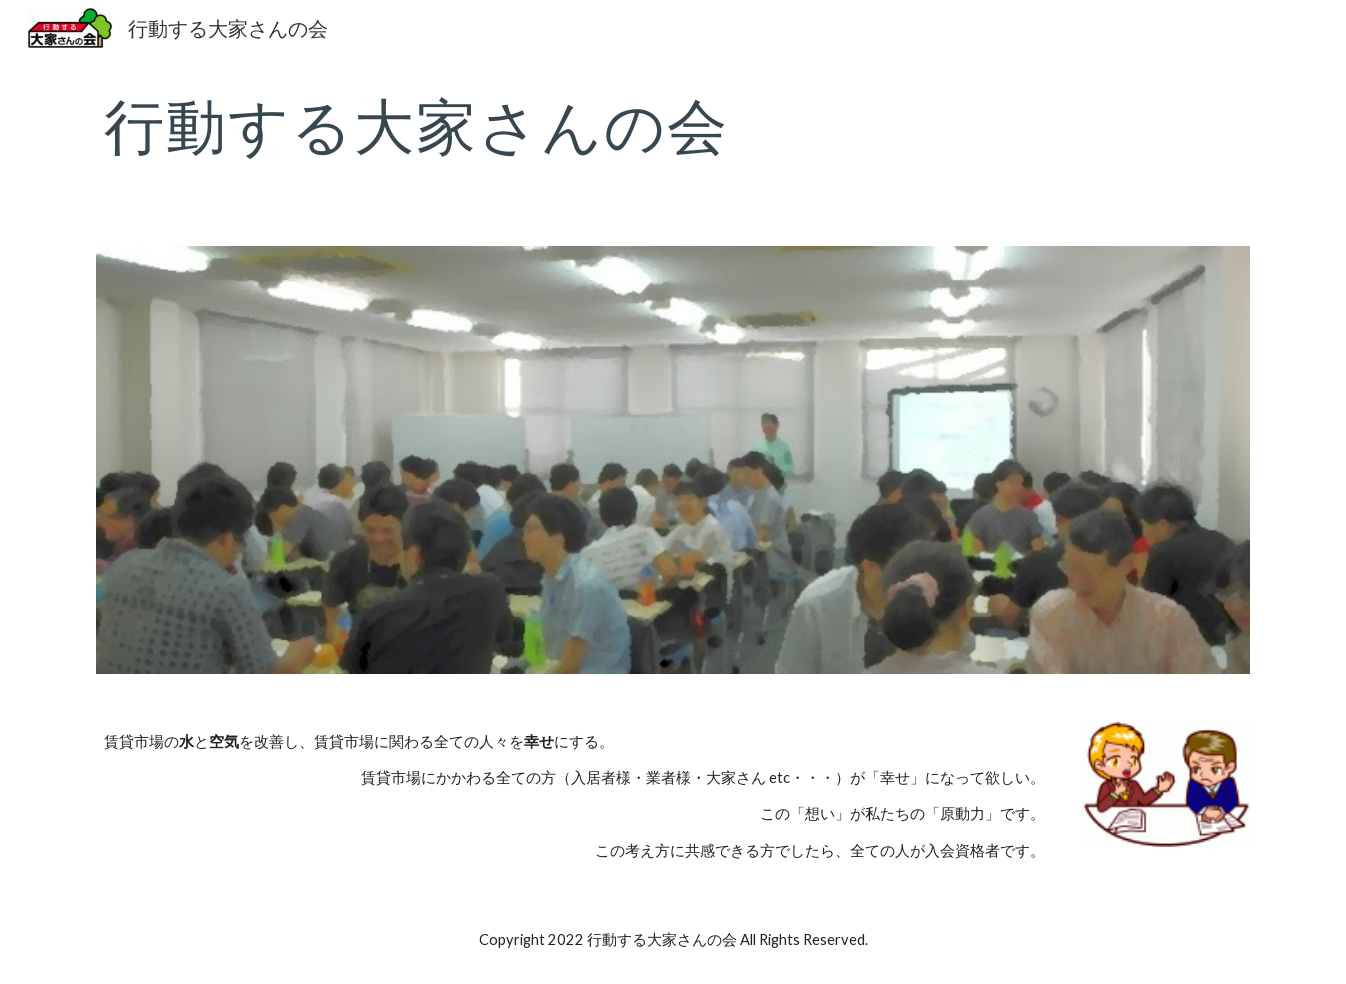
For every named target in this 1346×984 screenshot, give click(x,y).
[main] (673, 125)
